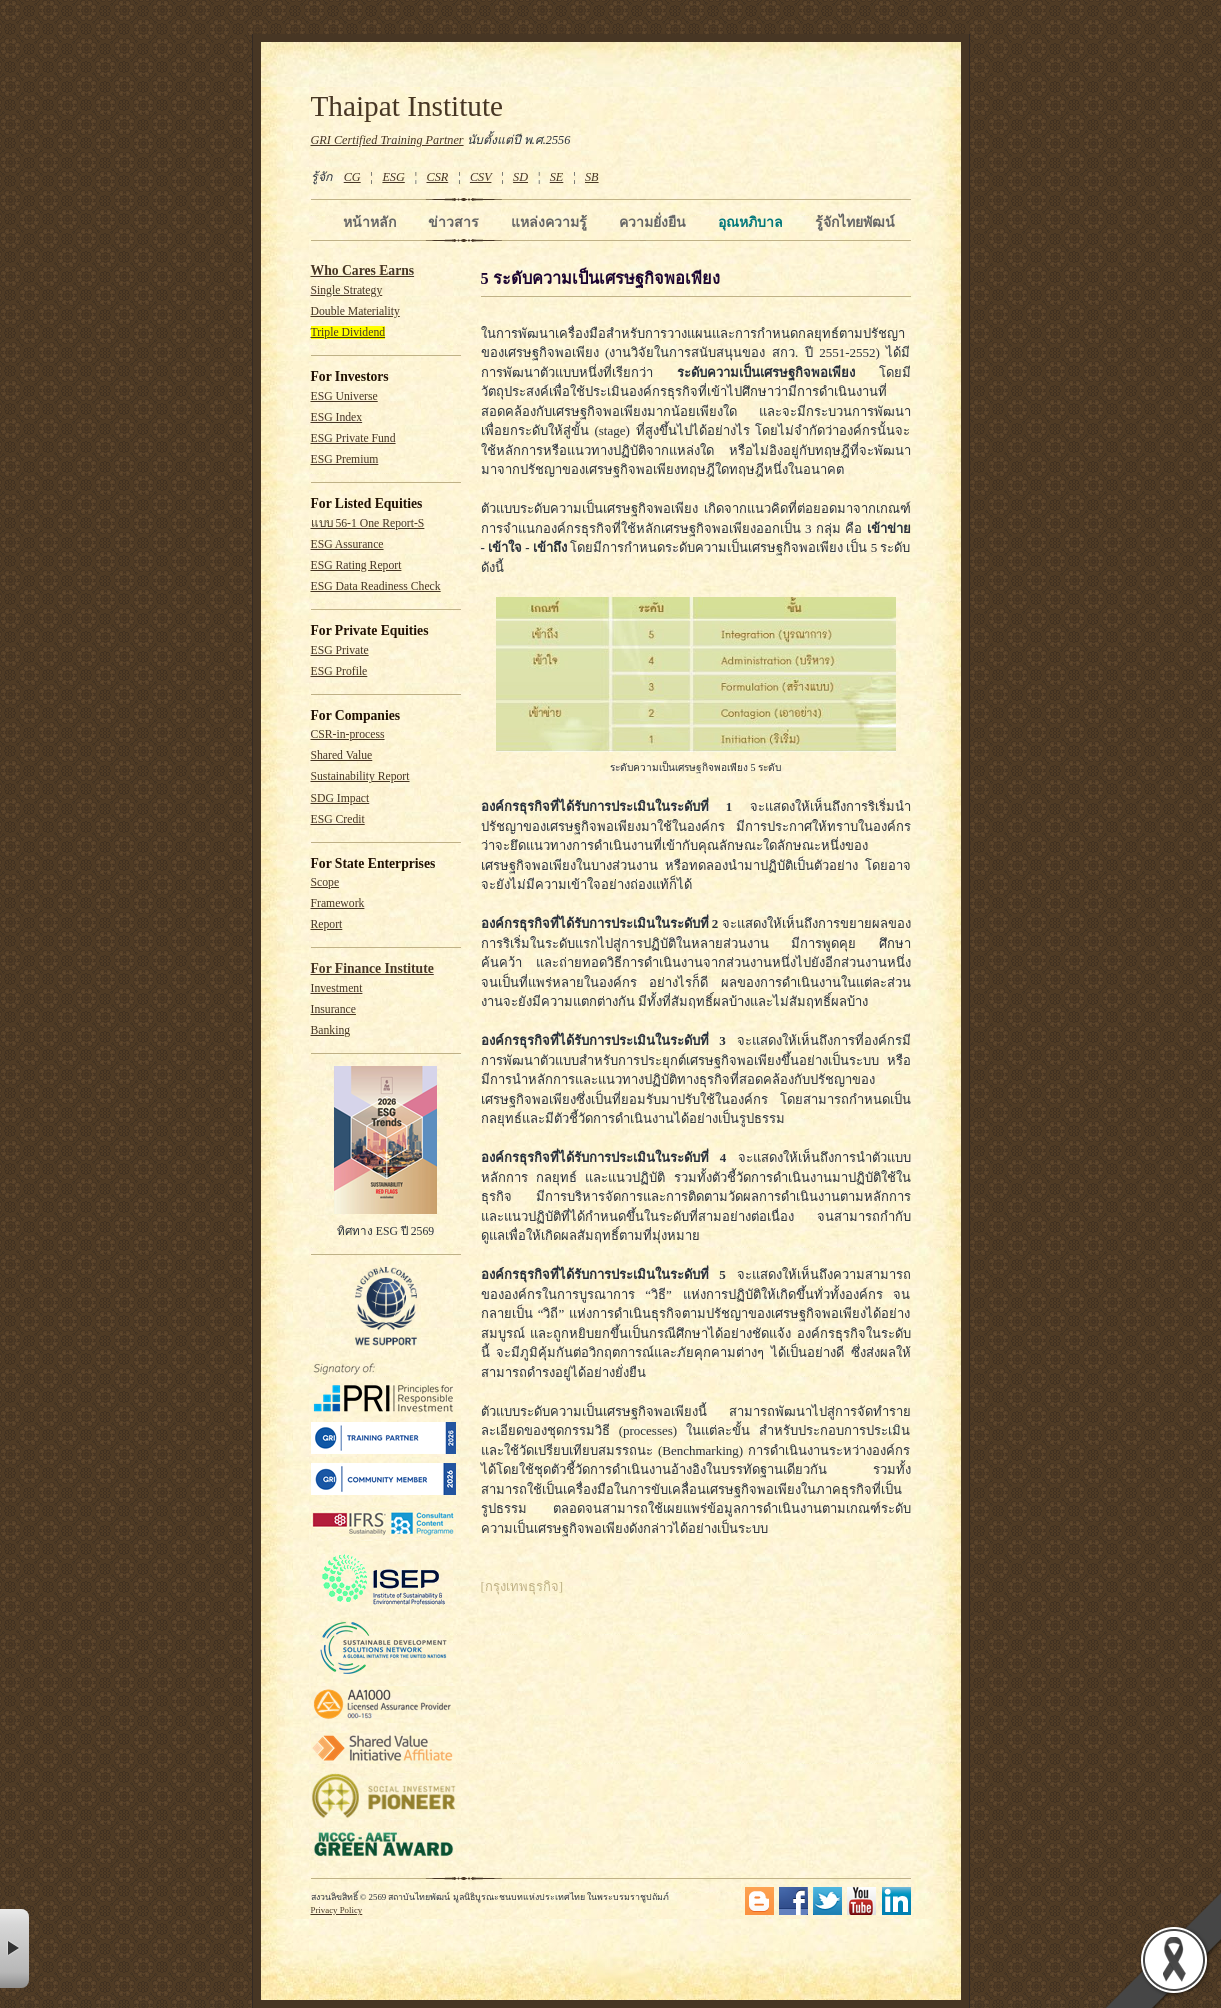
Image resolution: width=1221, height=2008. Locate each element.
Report (327, 924)
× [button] (14, 1948)
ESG (393, 177)
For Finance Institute (372, 968)
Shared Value (342, 755)
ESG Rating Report (356, 565)
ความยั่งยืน (652, 222)
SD (520, 177)
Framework (338, 903)
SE (557, 177)
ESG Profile (339, 671)
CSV (481, 177)
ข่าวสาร (453, 222)
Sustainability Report (360, 776)
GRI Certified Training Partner (387, 140)
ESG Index (337, 417)
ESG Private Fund (353, 438)
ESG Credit (338, 819)
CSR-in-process (348, 734)
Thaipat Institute (407, 106)
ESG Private (340, 650)
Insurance (333, 1009)
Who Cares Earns (363, 270)
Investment (337, 988)
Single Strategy (347, 290)
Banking (331, 1030)
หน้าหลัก (369, 222)
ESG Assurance (347, 544)
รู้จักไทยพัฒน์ (855, 222)
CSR (437, 177)
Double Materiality (355, 311)
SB (592, 177)
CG (352, 177)
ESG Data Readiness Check (376, 586)
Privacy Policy (337, 1910)
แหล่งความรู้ (549, 222)
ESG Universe (344, 396)
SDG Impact (340, 798)
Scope (325, 882)
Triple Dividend (348, 332)
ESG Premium (345, 459)
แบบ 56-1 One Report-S (368, 523)
